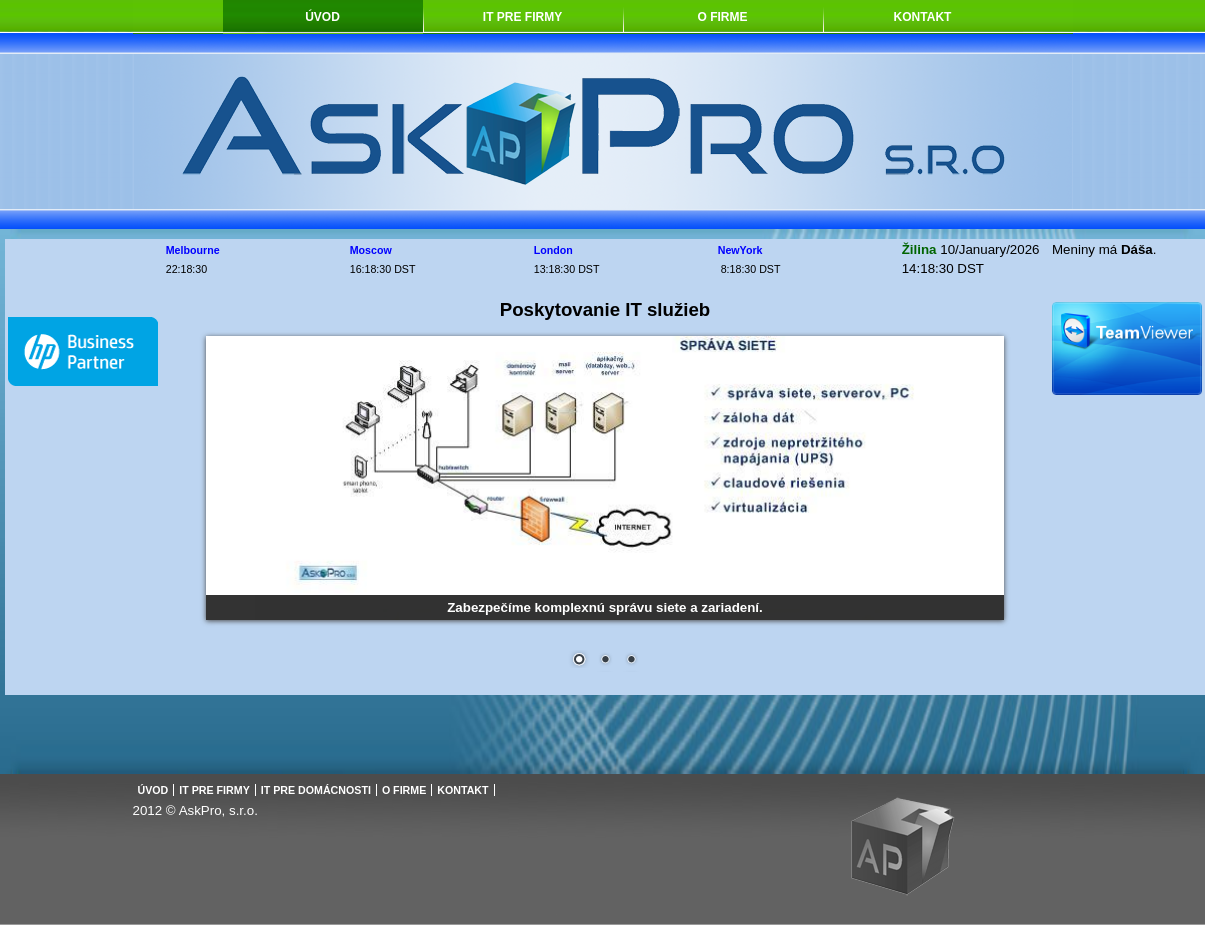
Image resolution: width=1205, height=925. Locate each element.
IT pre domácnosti (316, 790)
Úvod (322, 17)
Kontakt (923, 17)
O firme (723, 17)
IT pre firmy (522, 17)
